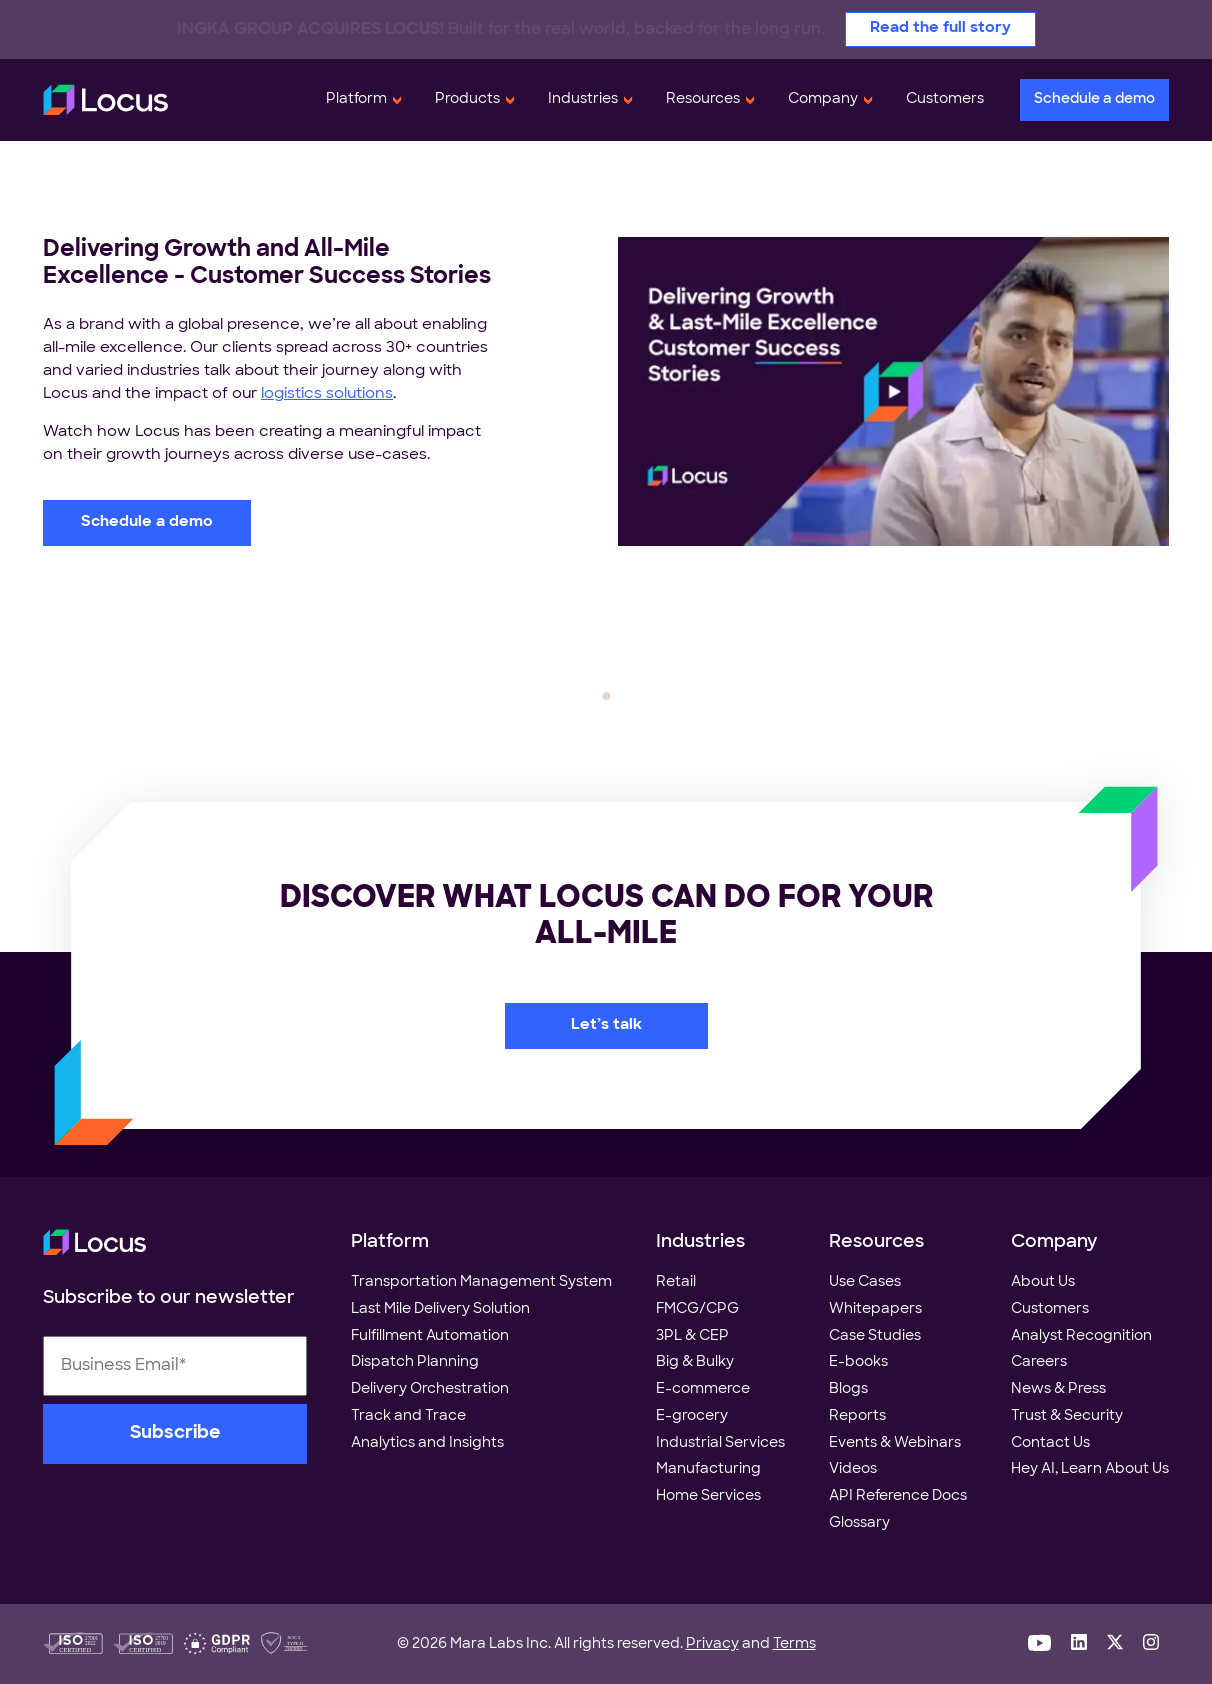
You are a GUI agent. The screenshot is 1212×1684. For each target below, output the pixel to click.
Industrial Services (720, 1443)
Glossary (859, 1523)
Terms (794, 1644)
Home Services (708, 1496)
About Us (1043, 1282)
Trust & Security (1067, 1416)
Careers (1039, 1362)
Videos (853, 1469)
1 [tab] (606, 696)
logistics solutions (327, 394)
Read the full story (940, 28)
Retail (676, 1282)
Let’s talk (606, 1025)
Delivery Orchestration (430, 1389)
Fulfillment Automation (430, 1336)
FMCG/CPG (697, 1309)
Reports (857, 1416)
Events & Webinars (895, 1443)
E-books (858, 1362)
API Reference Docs (898, 1496)
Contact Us (1050, 1443)
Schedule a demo (1094, 99)
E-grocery (692, 1416)
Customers (945, 99)
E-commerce (703, 1389)
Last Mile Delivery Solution (440, 1309)
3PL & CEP (692, 1336)
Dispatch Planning (415, 1362)
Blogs (848, 1389)
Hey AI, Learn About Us (1090, 1469)
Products (467, 99)
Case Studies (875, 1336)
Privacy (712, 1644)
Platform (356, 99)
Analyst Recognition (1081, 1336)
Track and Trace (408, 1416)
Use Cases (865, 1282)
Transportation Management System (481, 1282)
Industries (583, 99)
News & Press (1058, 1389)
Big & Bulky (695, 1362)
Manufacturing (708, 1469)
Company (823, 99)
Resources (703, 99)
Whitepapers (875, 1309)
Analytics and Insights (427, 1443)
